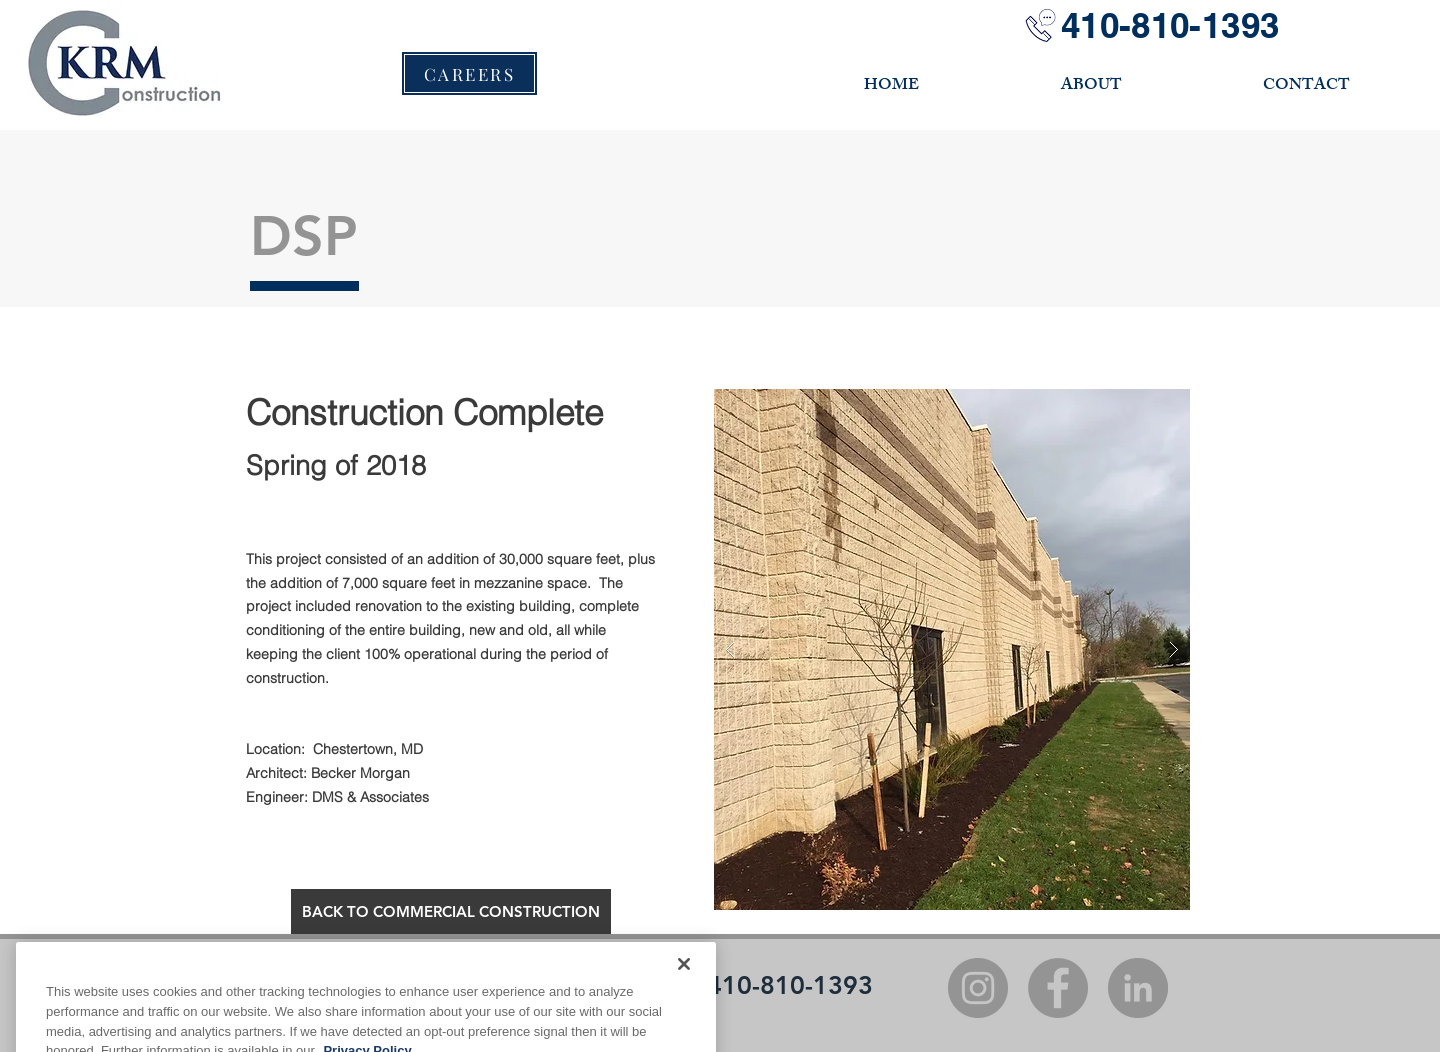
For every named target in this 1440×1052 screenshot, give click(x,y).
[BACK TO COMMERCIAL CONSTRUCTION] (451, 911)
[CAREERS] (469, 73)
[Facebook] (1058, 988)
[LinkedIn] (1138, 988)
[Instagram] (978, 988)
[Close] (684, 1004)
